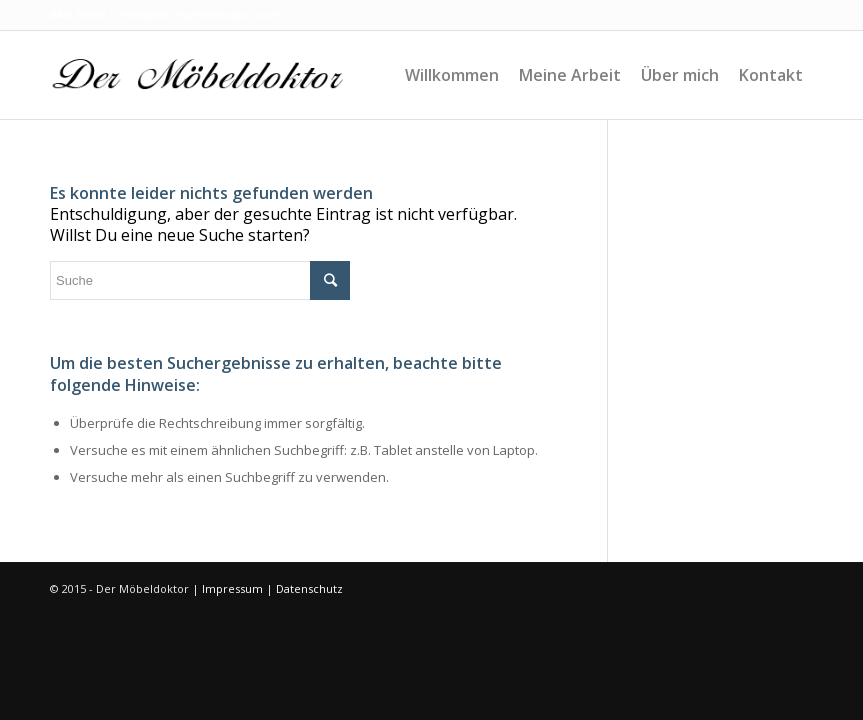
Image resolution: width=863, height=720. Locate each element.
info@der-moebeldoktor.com (200, 14)
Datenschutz (309, 588)
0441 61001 (78, 14)
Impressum (232, 588)
